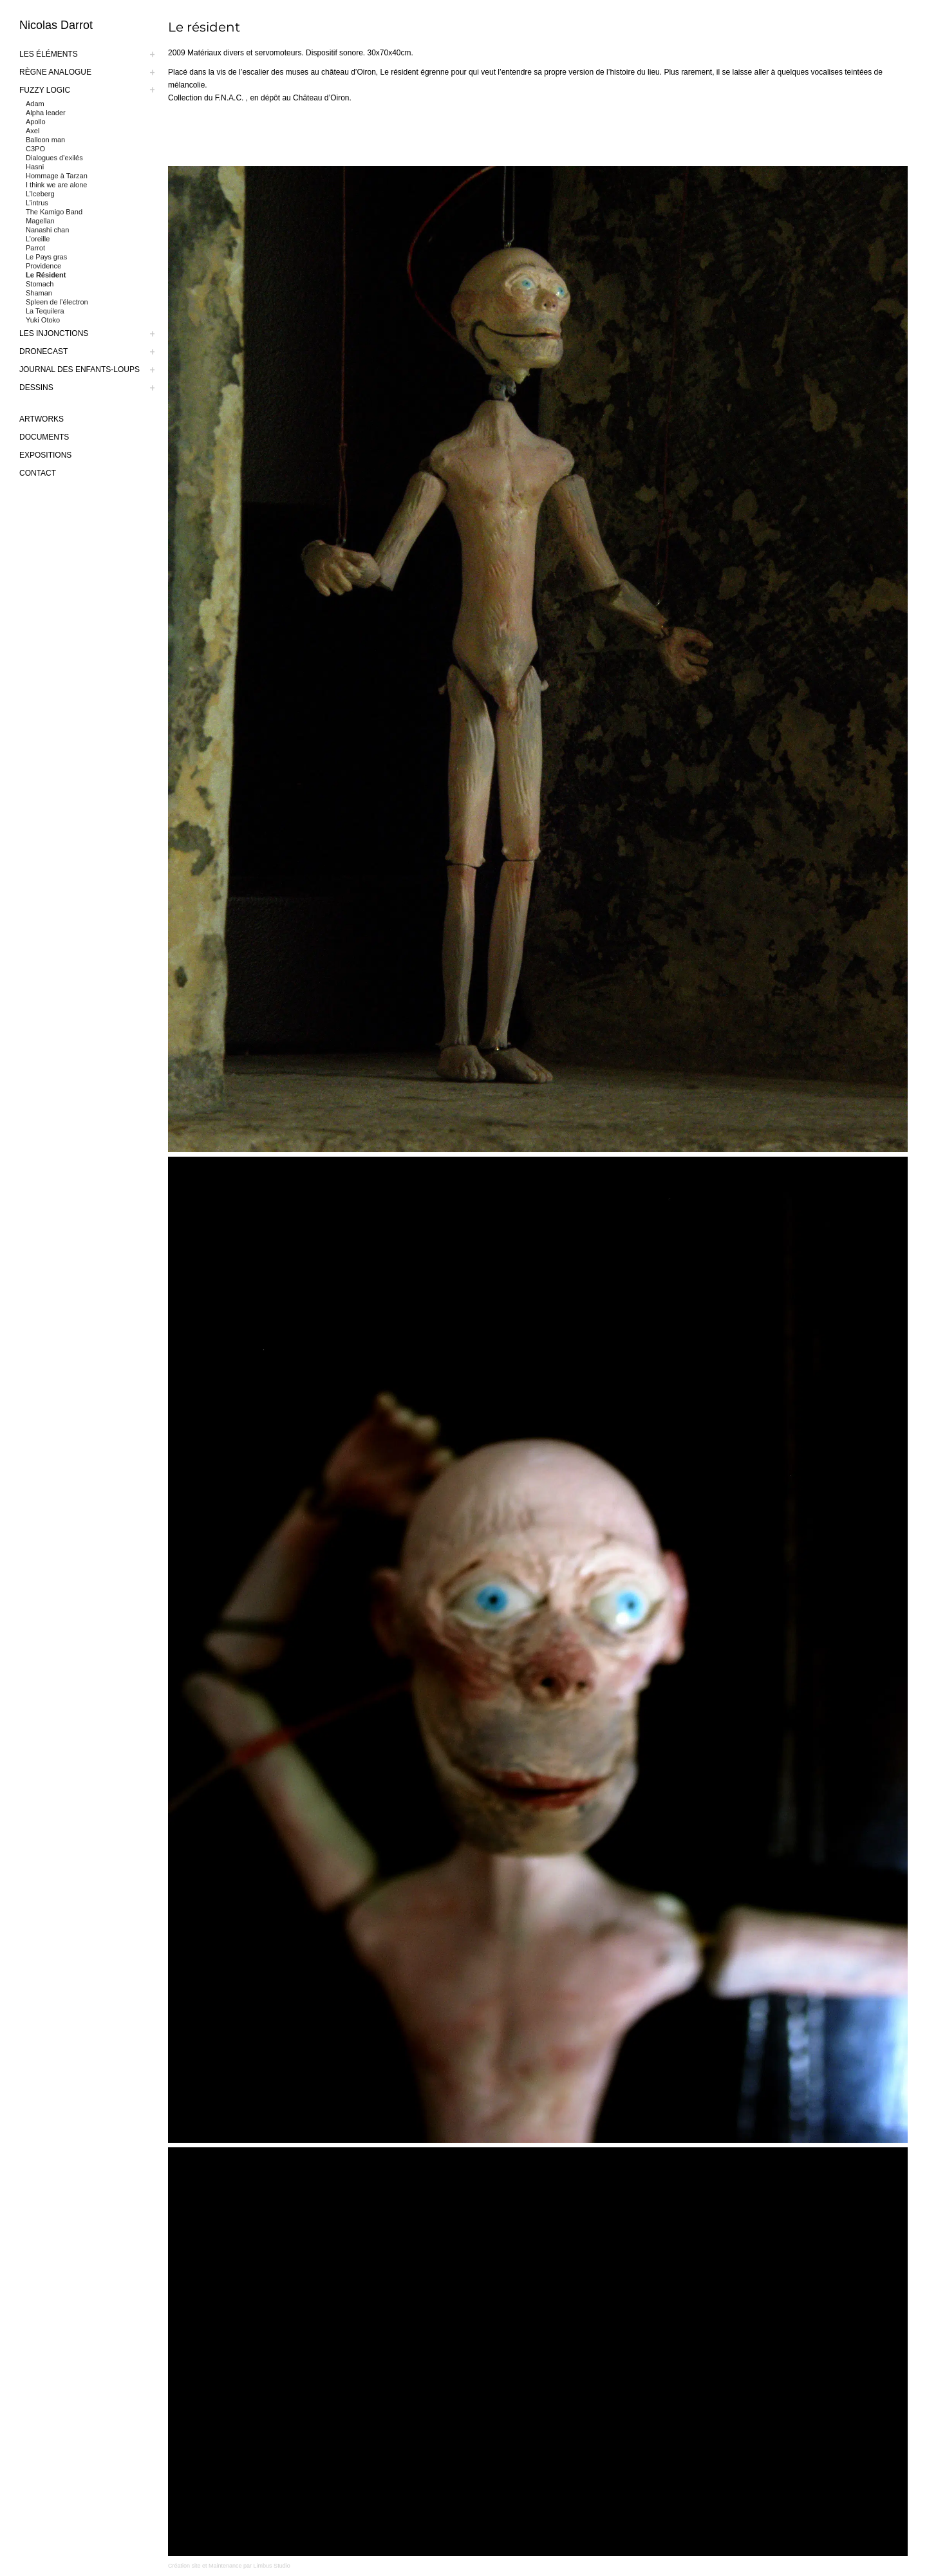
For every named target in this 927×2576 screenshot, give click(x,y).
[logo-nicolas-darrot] (93, 25)
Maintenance (225, 2565)
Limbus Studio (272, 2565)
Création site (184, 2565)
